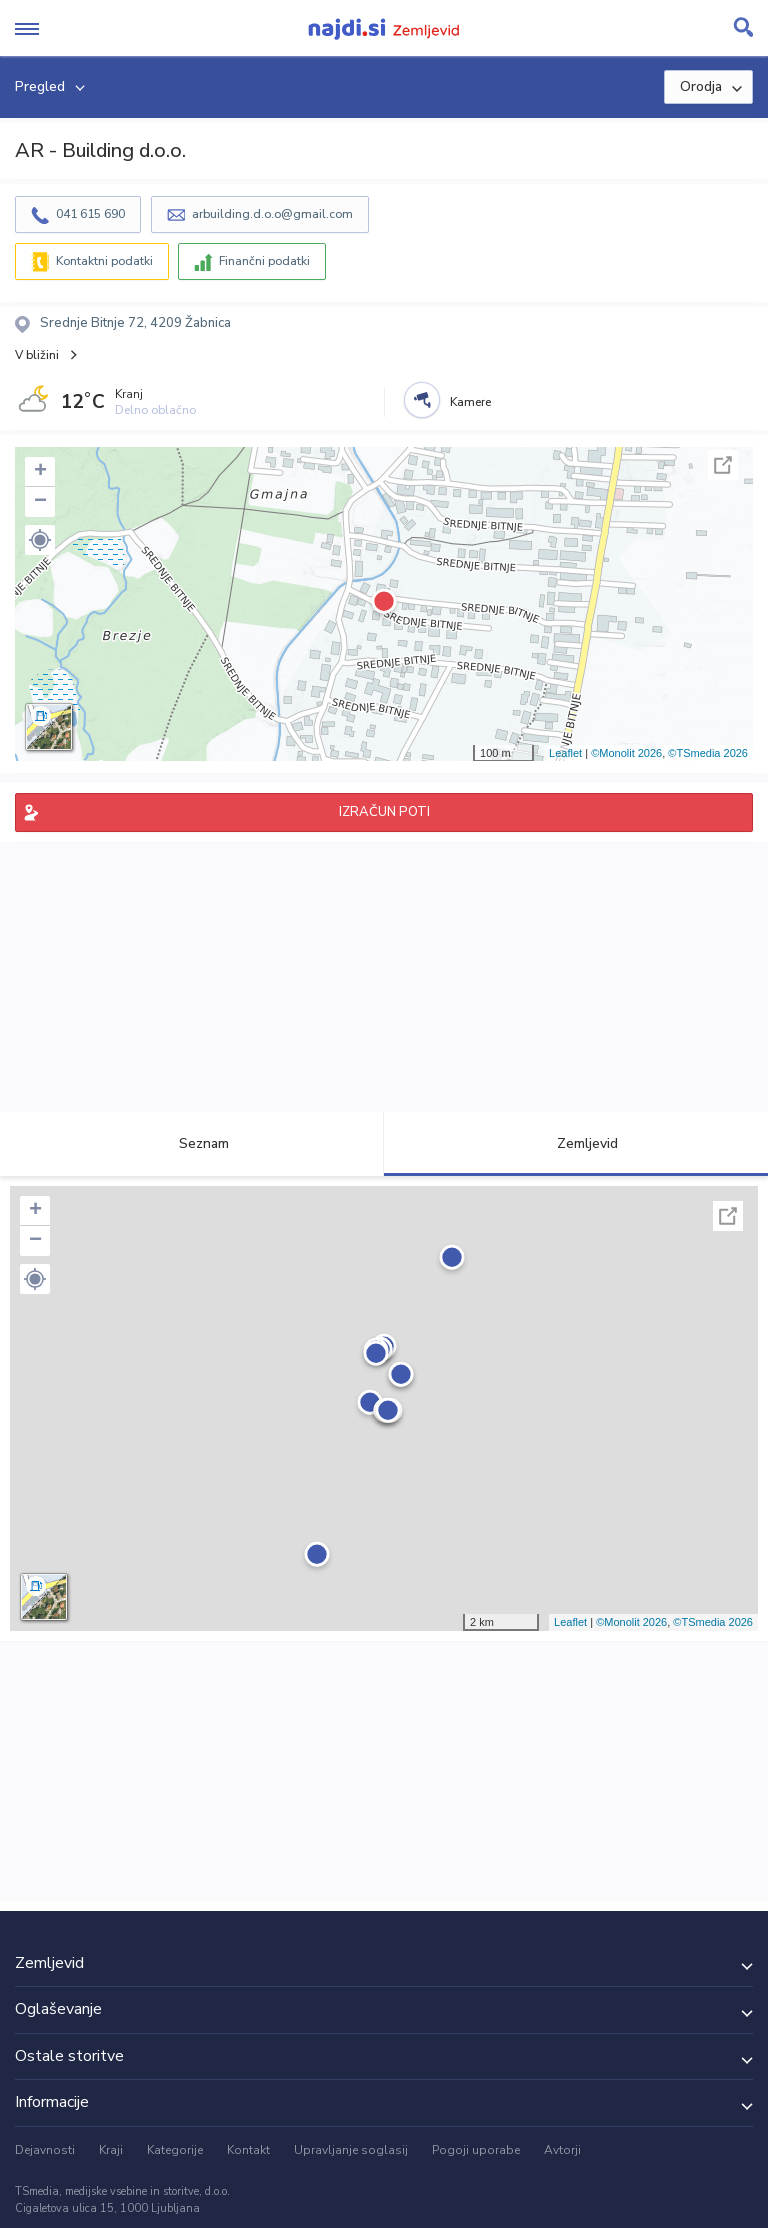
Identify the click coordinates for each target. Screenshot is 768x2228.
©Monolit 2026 (626, 753)
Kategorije (175, 2150)
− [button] (40, 502)
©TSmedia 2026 (708, 753)
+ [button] (40, 472)
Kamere (470, 402)
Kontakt (248, 2150)
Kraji (111, 2150)
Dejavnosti (45, 2150)
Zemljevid (576, 1143)
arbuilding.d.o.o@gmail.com (272, 214)
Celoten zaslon (723, 465)
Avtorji (562, 2150)
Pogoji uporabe (476, 2150)
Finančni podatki (264, 261)
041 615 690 (90, 214)
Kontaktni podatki (104, 261)
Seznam (192, 1143)
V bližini (37, 355)
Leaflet (565, 753)
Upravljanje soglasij (351, 2150)
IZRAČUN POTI (384, 812)
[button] (40, 540)
